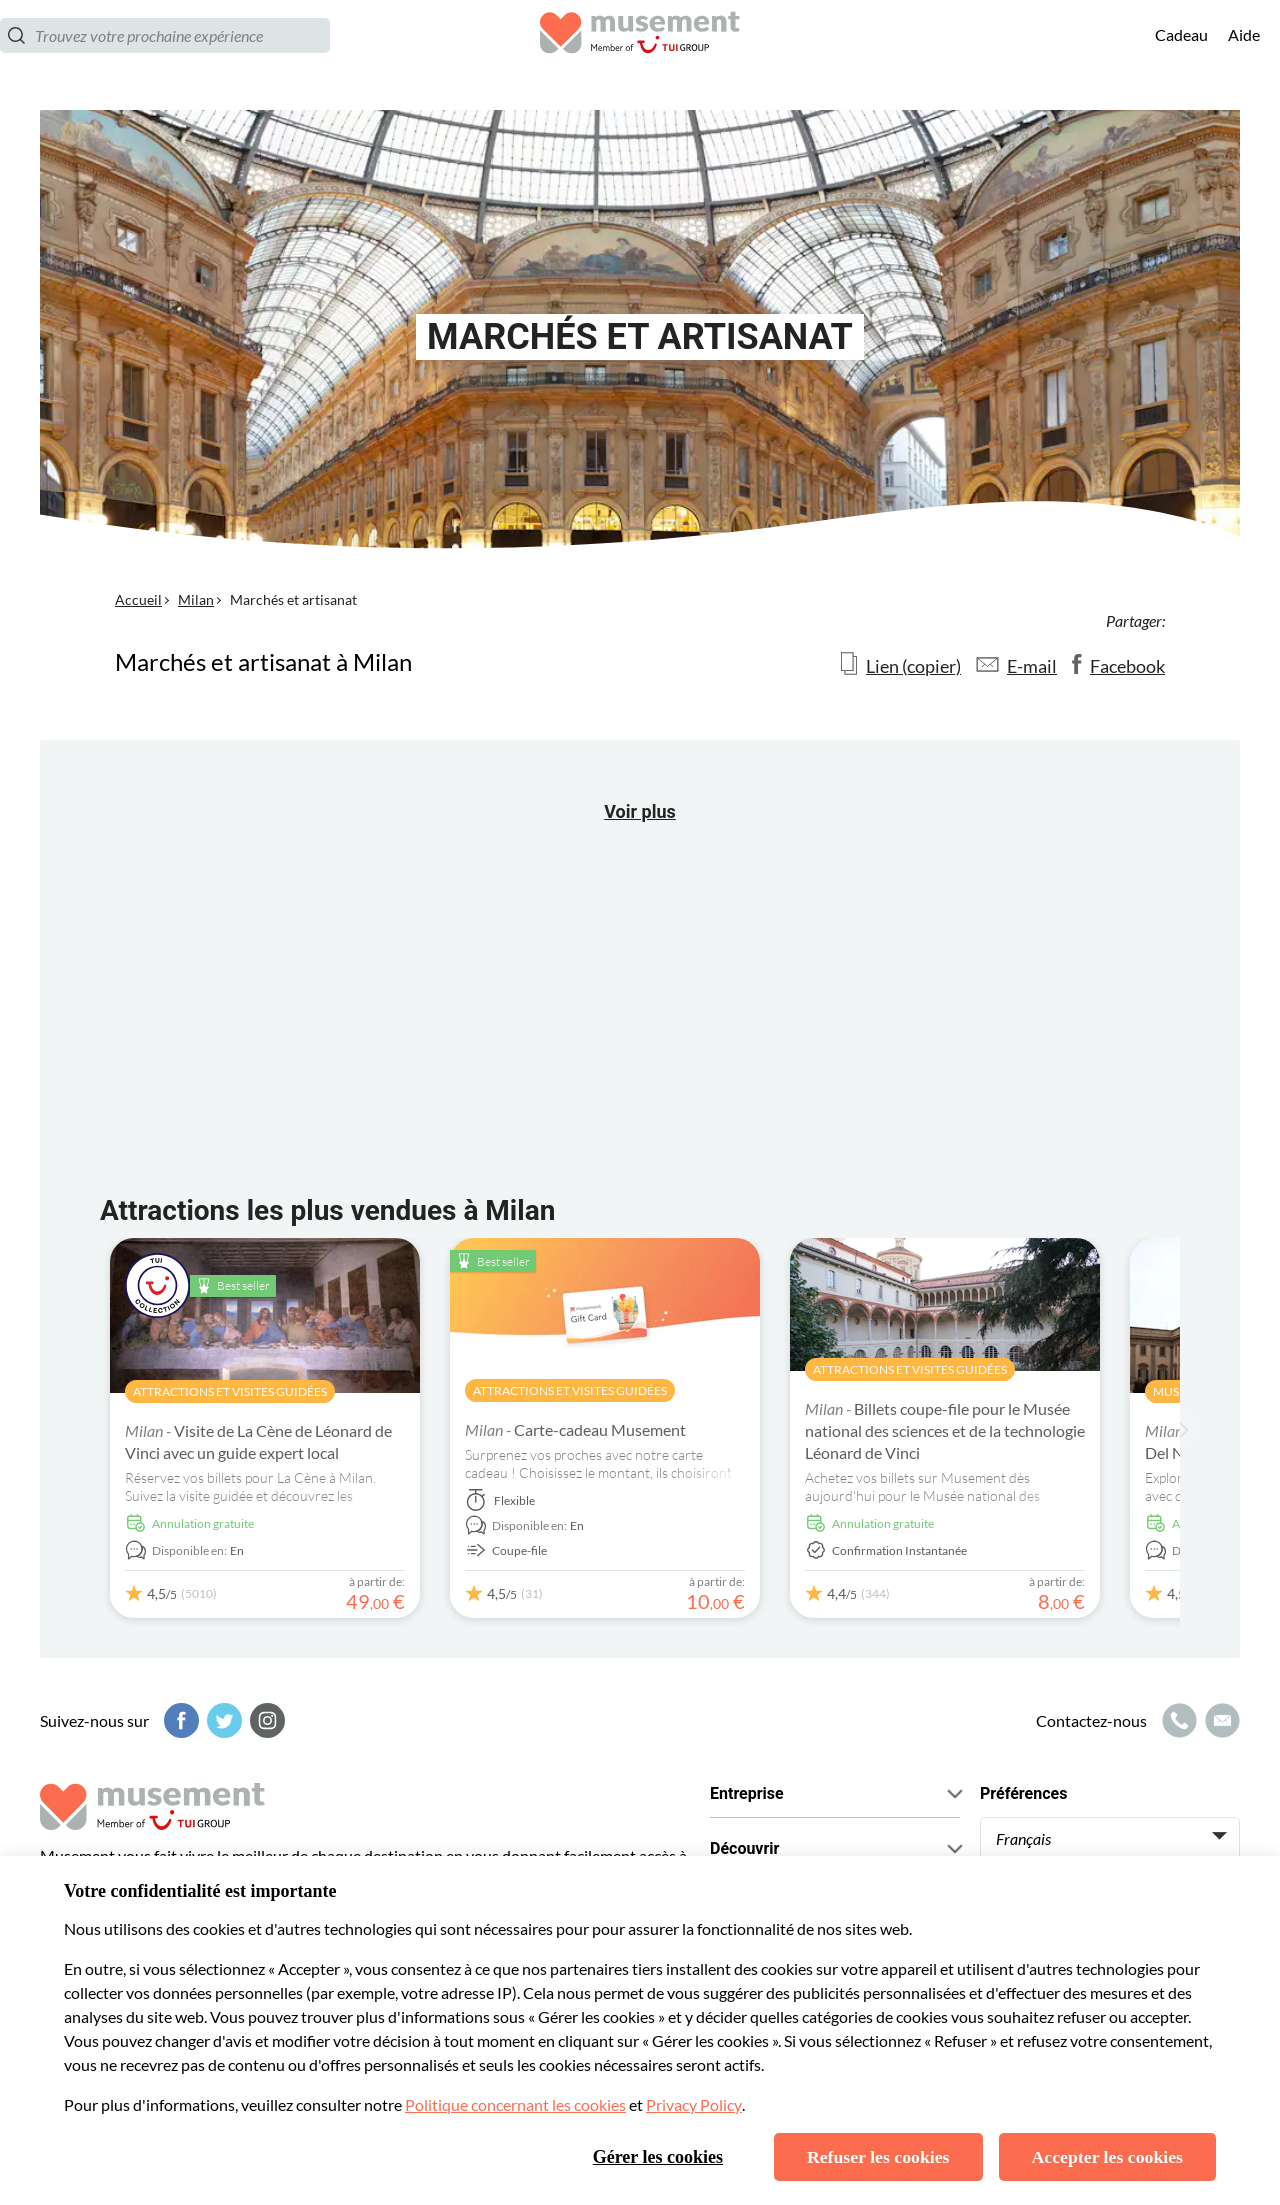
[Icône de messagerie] (1220, 1720)
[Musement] (640, 55)
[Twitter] (222, 1720)
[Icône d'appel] (1177, 1720)
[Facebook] (179, 1720)
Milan (196, 599)
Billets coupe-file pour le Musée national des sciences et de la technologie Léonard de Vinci (945, 1430)
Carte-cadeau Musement (575, 1429)
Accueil (138, 599)
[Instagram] (265, 1720)
